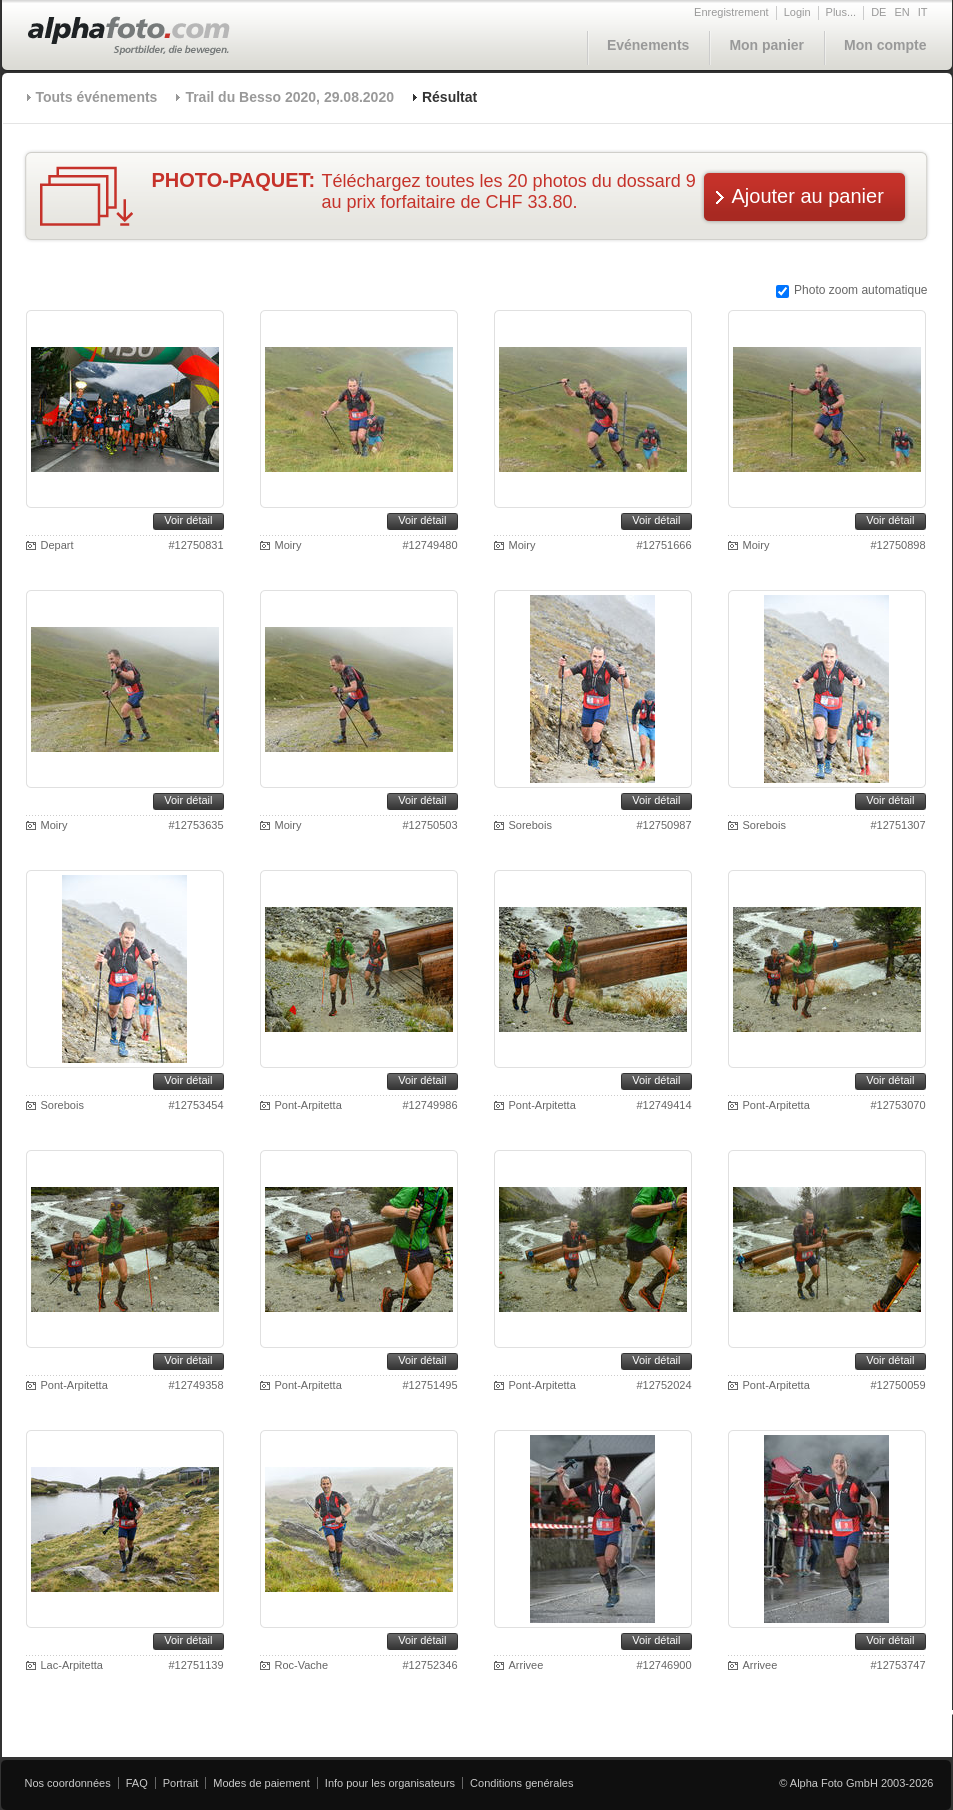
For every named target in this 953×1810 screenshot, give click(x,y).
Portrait (180, 1783)
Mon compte (885, 45)
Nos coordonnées (68, 1783)
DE (878, 12)
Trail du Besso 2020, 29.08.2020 (289, 97)
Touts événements (97, 97)
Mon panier (766, 45)
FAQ (137, 1783)
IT (923, 12)
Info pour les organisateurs (390, 1783)
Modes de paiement (261, 1783)
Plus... (841, 12)
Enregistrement (731, 12)
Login (797, 12)
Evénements (648, 45)
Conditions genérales (521, 1783)
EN (901, 12)
